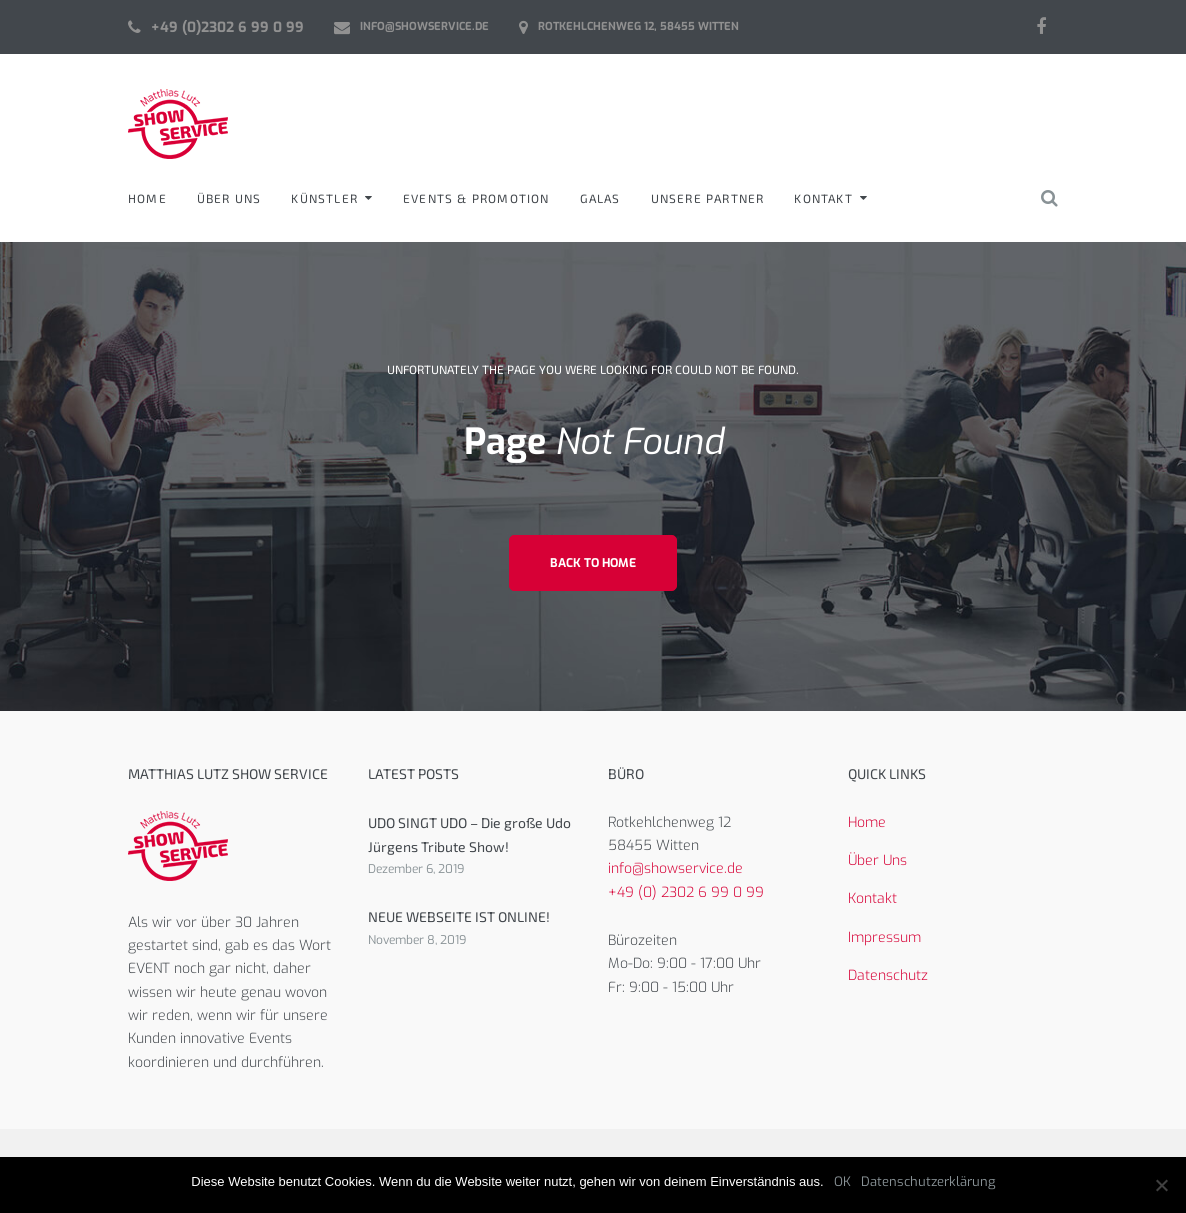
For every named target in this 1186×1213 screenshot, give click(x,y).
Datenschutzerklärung (928, 1181)
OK (842, 1181)
